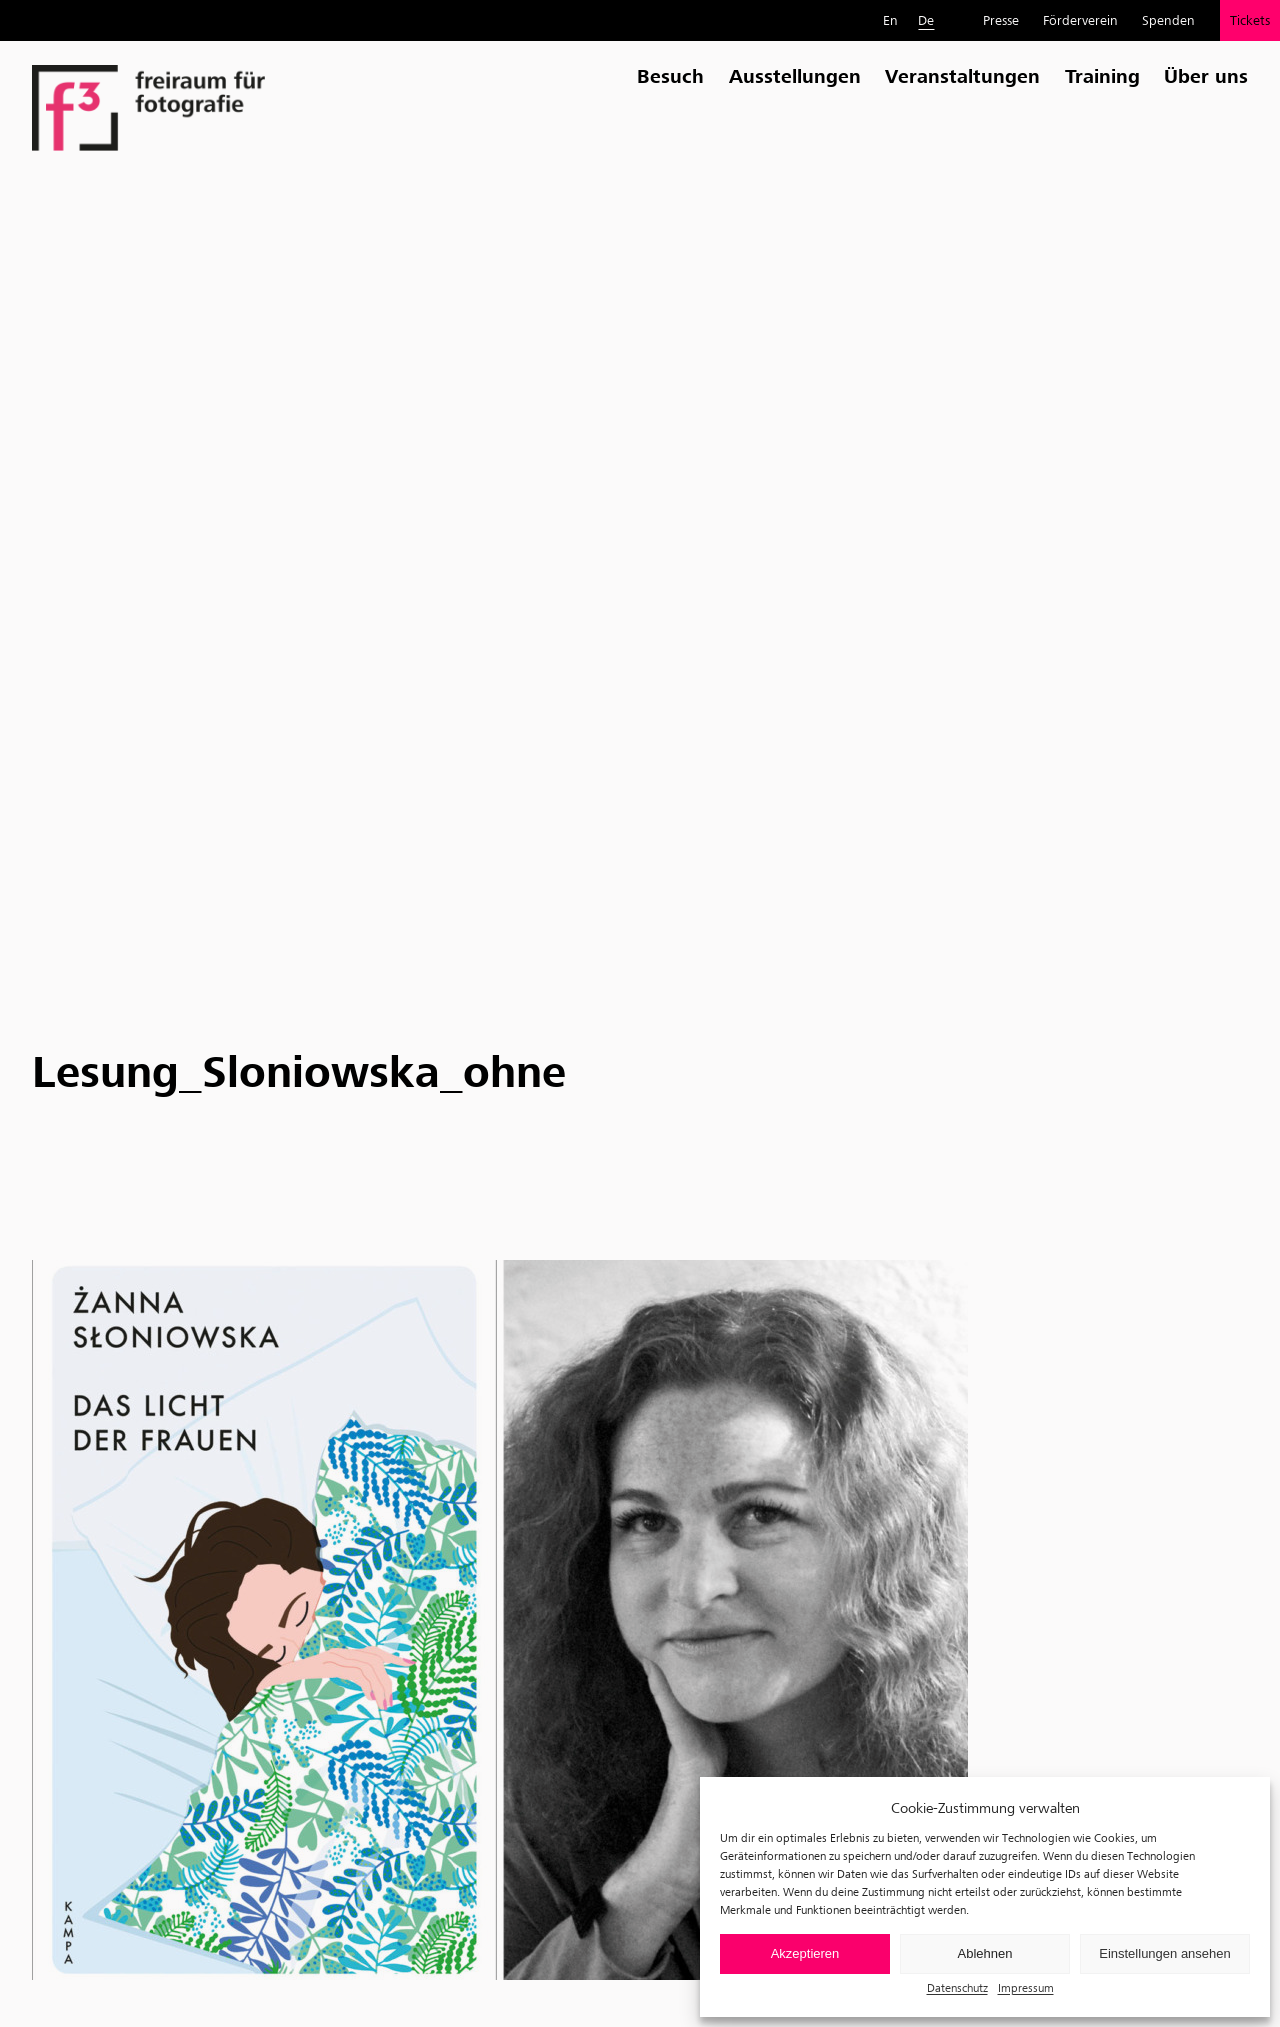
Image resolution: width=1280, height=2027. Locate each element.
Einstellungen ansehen (1165, 1953)
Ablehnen (985, 1953)
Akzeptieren (805, 1953)
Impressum (1026, 1987)
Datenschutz (957, 1987)
